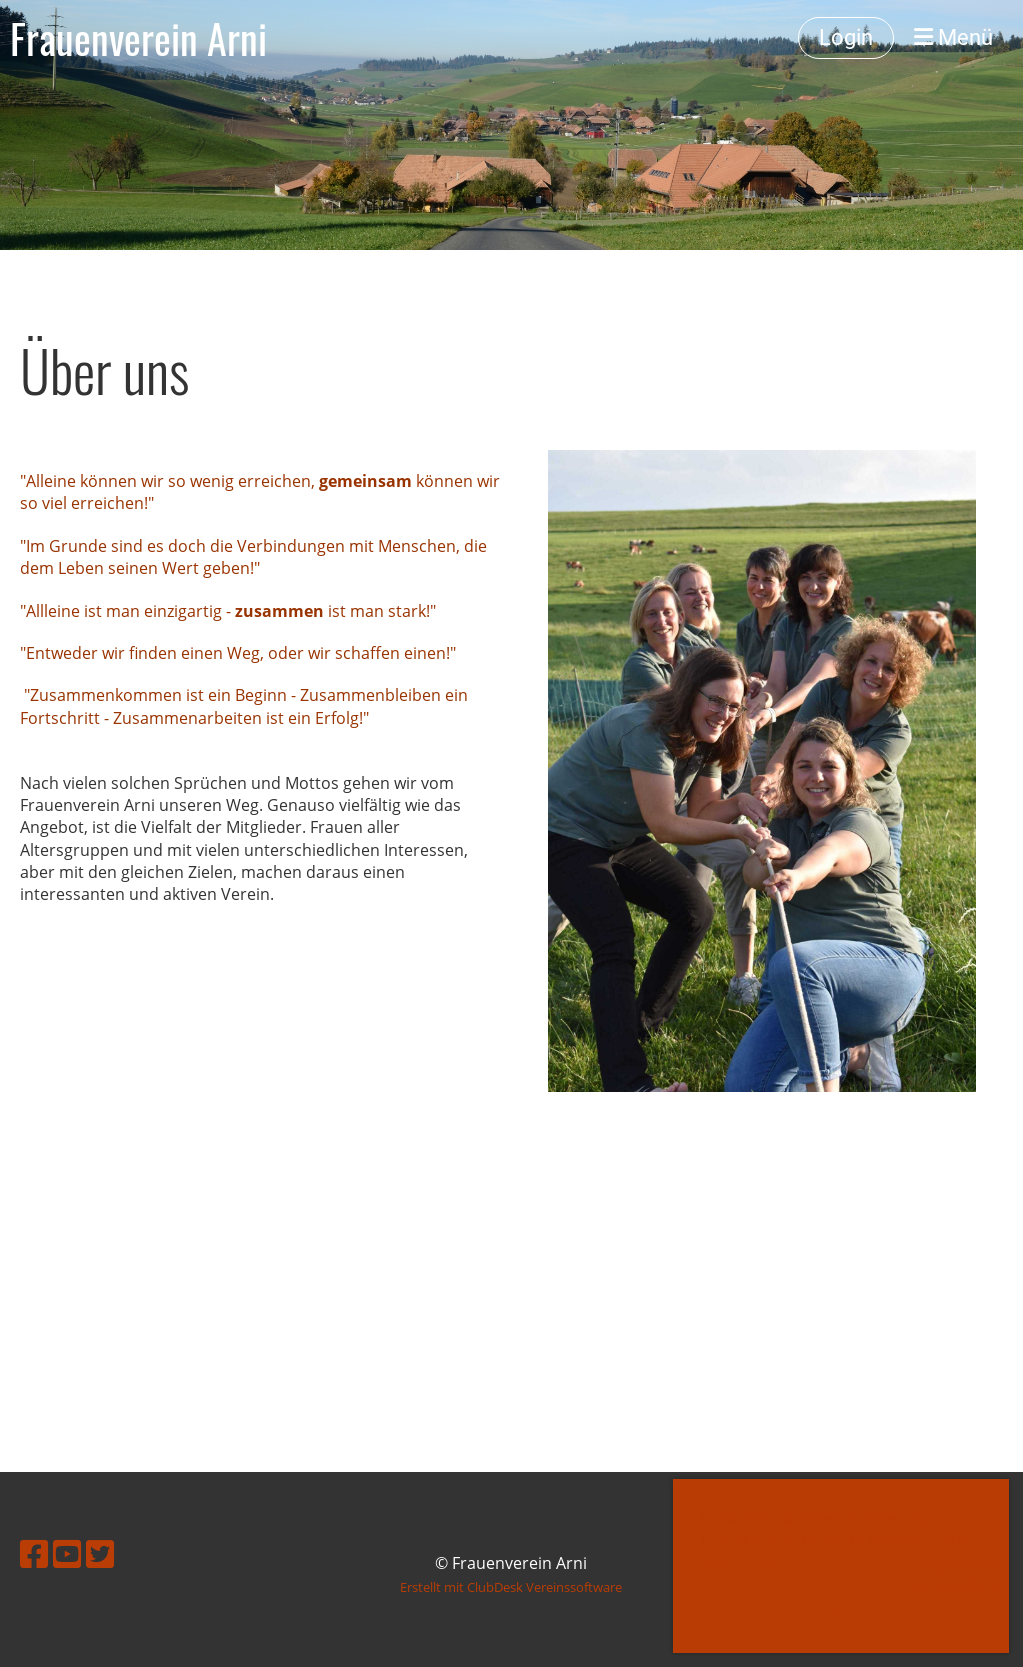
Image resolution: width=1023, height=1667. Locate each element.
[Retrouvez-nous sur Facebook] (34, 1553)
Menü (953, 37)
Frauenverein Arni (138, 38)
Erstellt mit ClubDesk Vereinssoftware (511, 1587)
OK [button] (841, 1606)
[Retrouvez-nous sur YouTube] (67, 1553)
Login (846, 37)
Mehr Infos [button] (740, 1562)
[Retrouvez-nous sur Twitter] (100, 1553)
